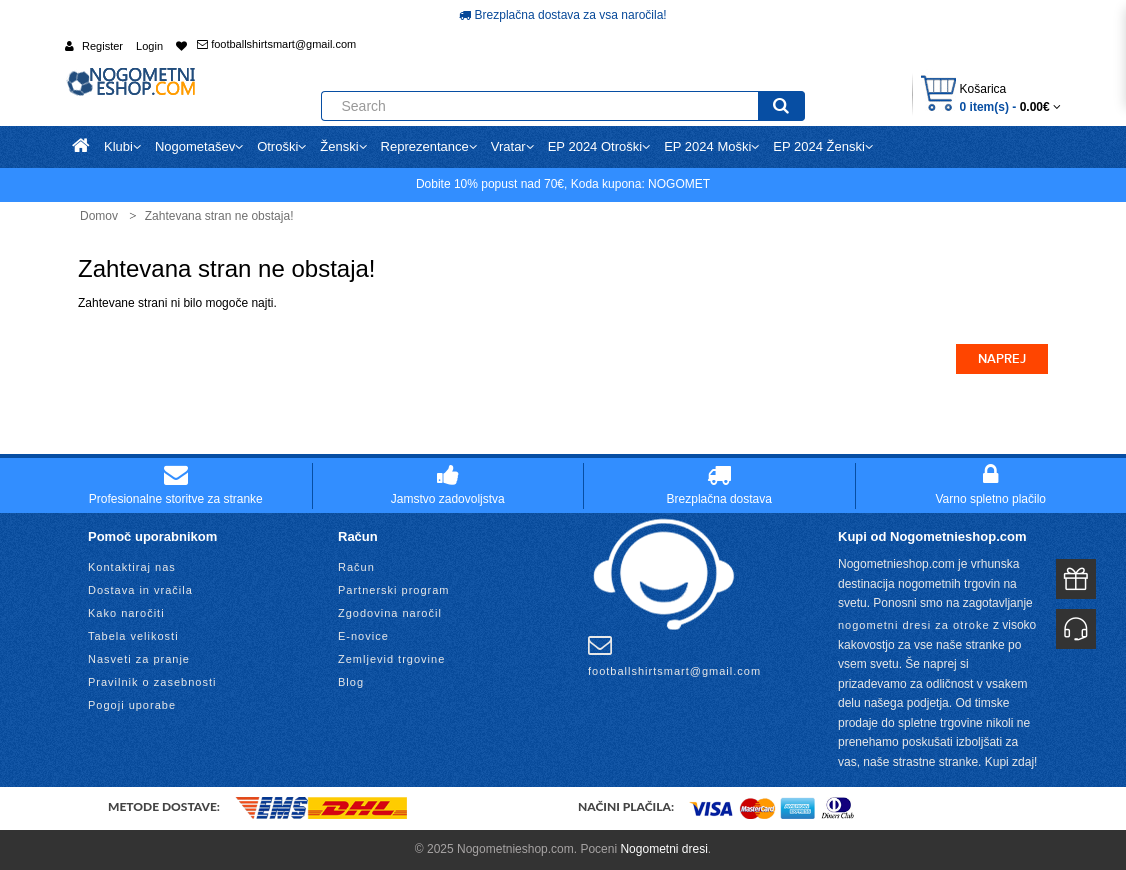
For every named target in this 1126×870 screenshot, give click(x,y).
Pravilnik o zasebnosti (152, 682)
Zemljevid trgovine (391, 659)
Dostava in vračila (140, 590)
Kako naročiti (126, 613)
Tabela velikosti (133, 636)
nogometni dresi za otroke (914, 625)
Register (102, 46)
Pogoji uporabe (132, 705)
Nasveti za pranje (139, 659)
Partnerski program (394, 590)
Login (149, 46)
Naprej (1002, 359)
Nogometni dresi (663, 849)
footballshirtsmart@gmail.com (276, 44)
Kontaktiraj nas (132, 567)
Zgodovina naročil (390, 613)
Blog (351, 682)
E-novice (363, 636)
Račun (356, 567)
